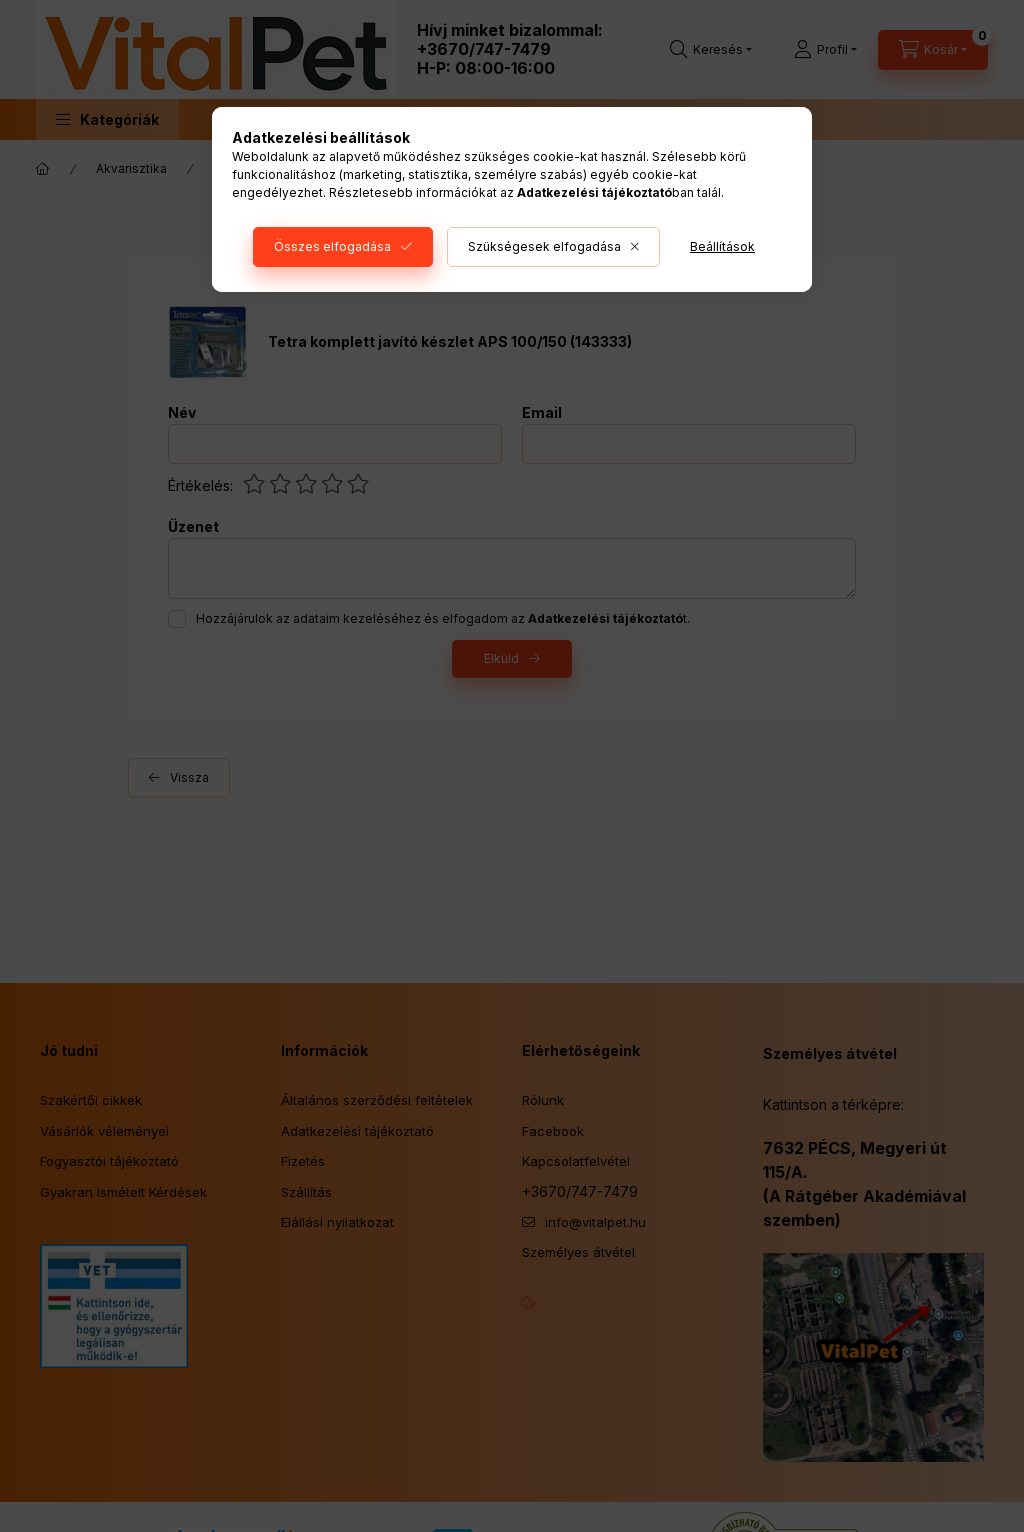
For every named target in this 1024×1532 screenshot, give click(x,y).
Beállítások (722, 246)
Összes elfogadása (332, 246)
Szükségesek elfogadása (544, 246)
